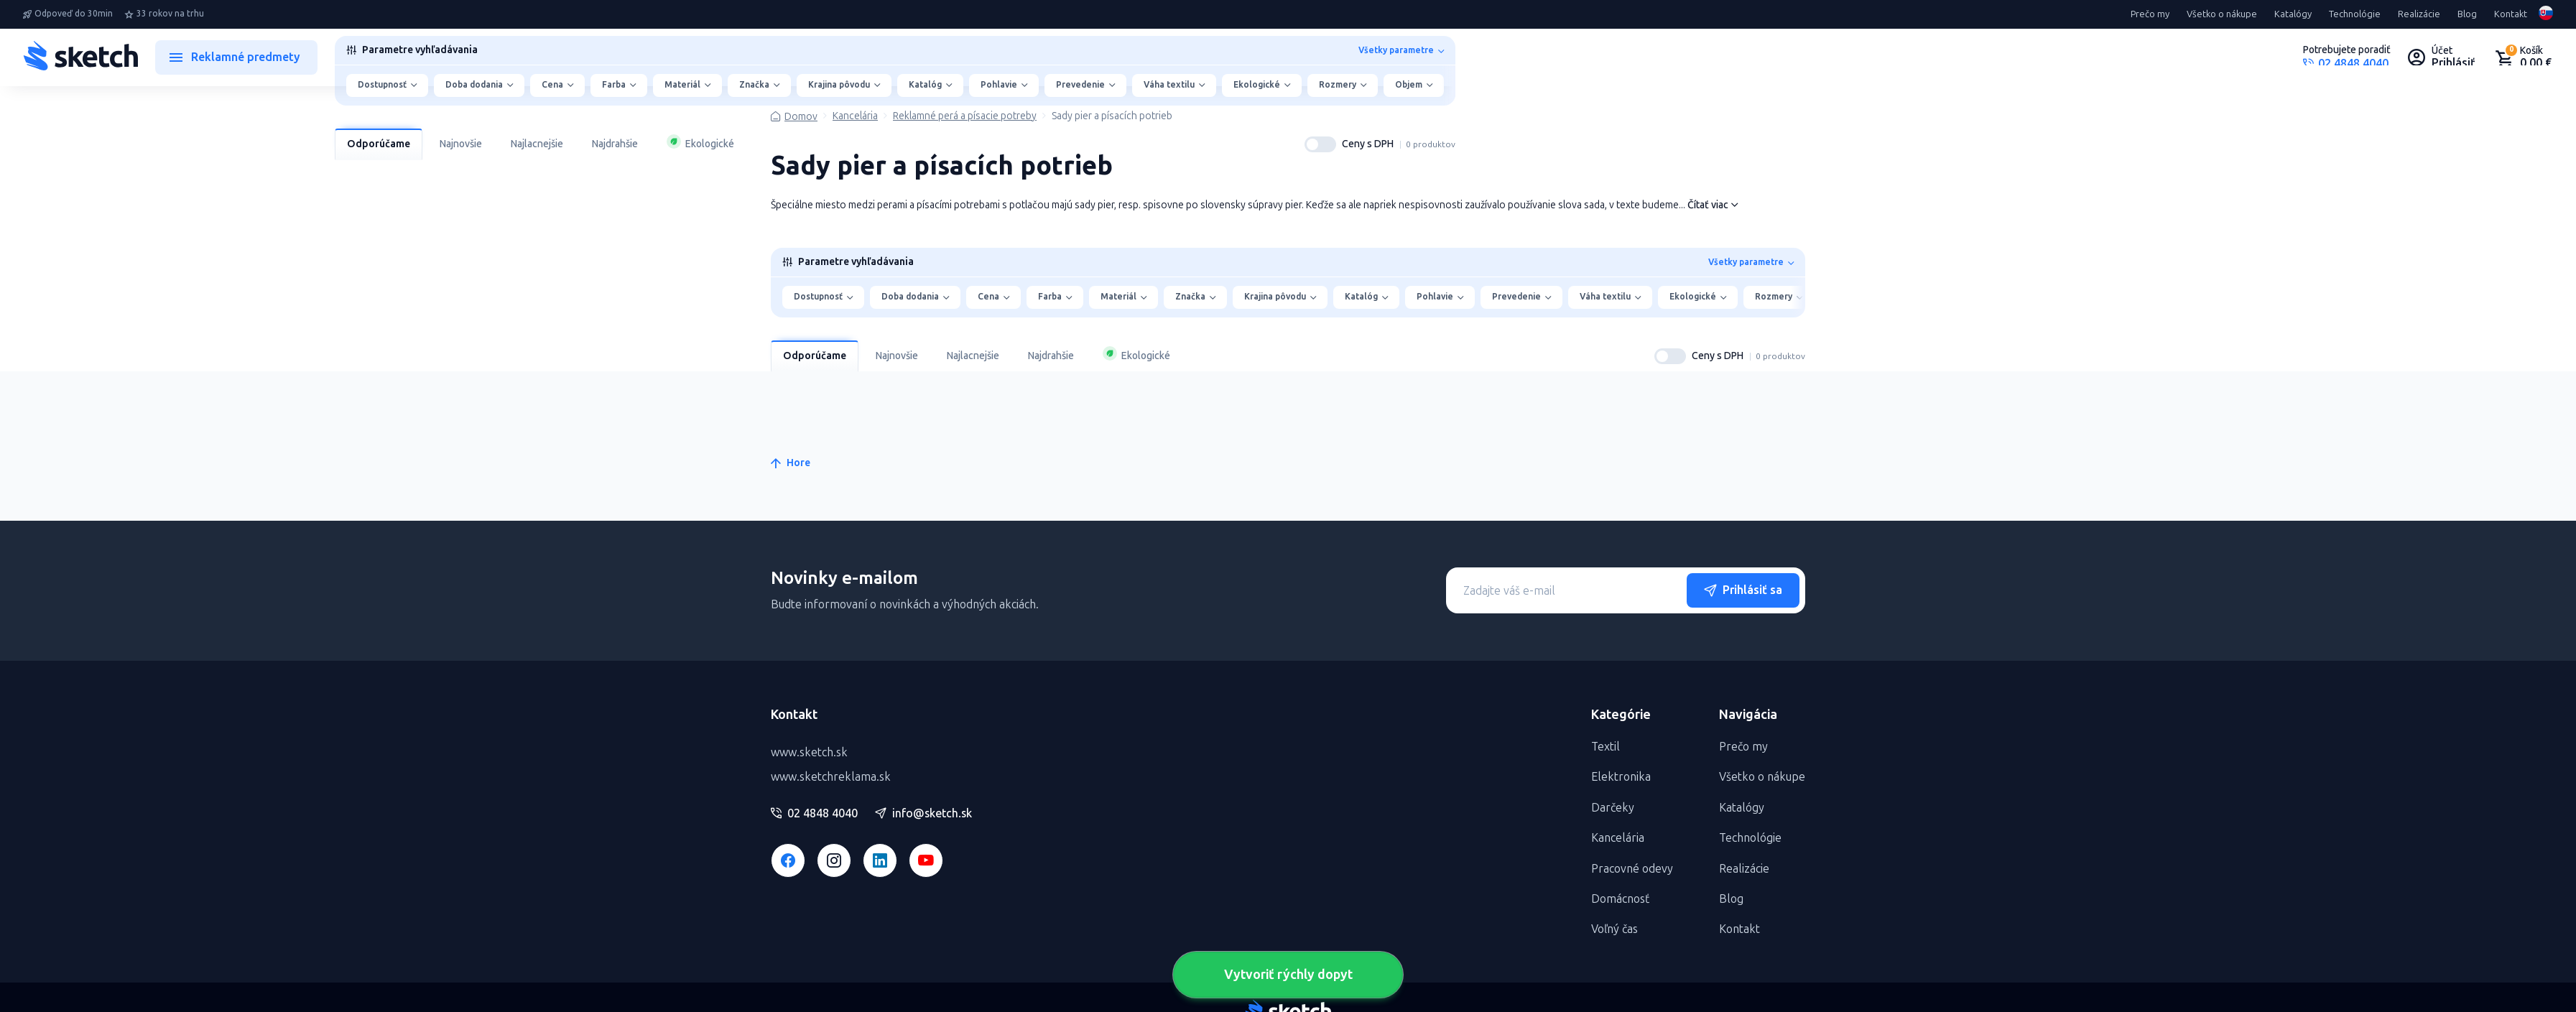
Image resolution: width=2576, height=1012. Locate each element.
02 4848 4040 (814, 813)
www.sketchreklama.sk (831, 777)
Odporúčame (378, 144)
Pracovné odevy (1632, 869)
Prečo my (2150, 14)
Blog (2467, 14)
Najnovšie (461, 144)
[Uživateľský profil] (2441, 57)
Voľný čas (1614, 929)
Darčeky (1612, 807)
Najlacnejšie (537, 144)
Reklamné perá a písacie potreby (965, 116)
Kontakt (2510, 14)
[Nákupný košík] (2523, 57)
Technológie (2355, 14)
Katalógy (2293, 14)
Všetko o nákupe (2222, 14)
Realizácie (2419, 14)
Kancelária (855, 116)
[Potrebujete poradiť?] (2347, 57)
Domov (800, 117)
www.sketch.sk (809, 752)
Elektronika (1621, 777)
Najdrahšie (615, 144)
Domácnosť (1620, 899)
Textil (1605, 746)
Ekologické (700, 142)
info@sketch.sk (923, 813)
